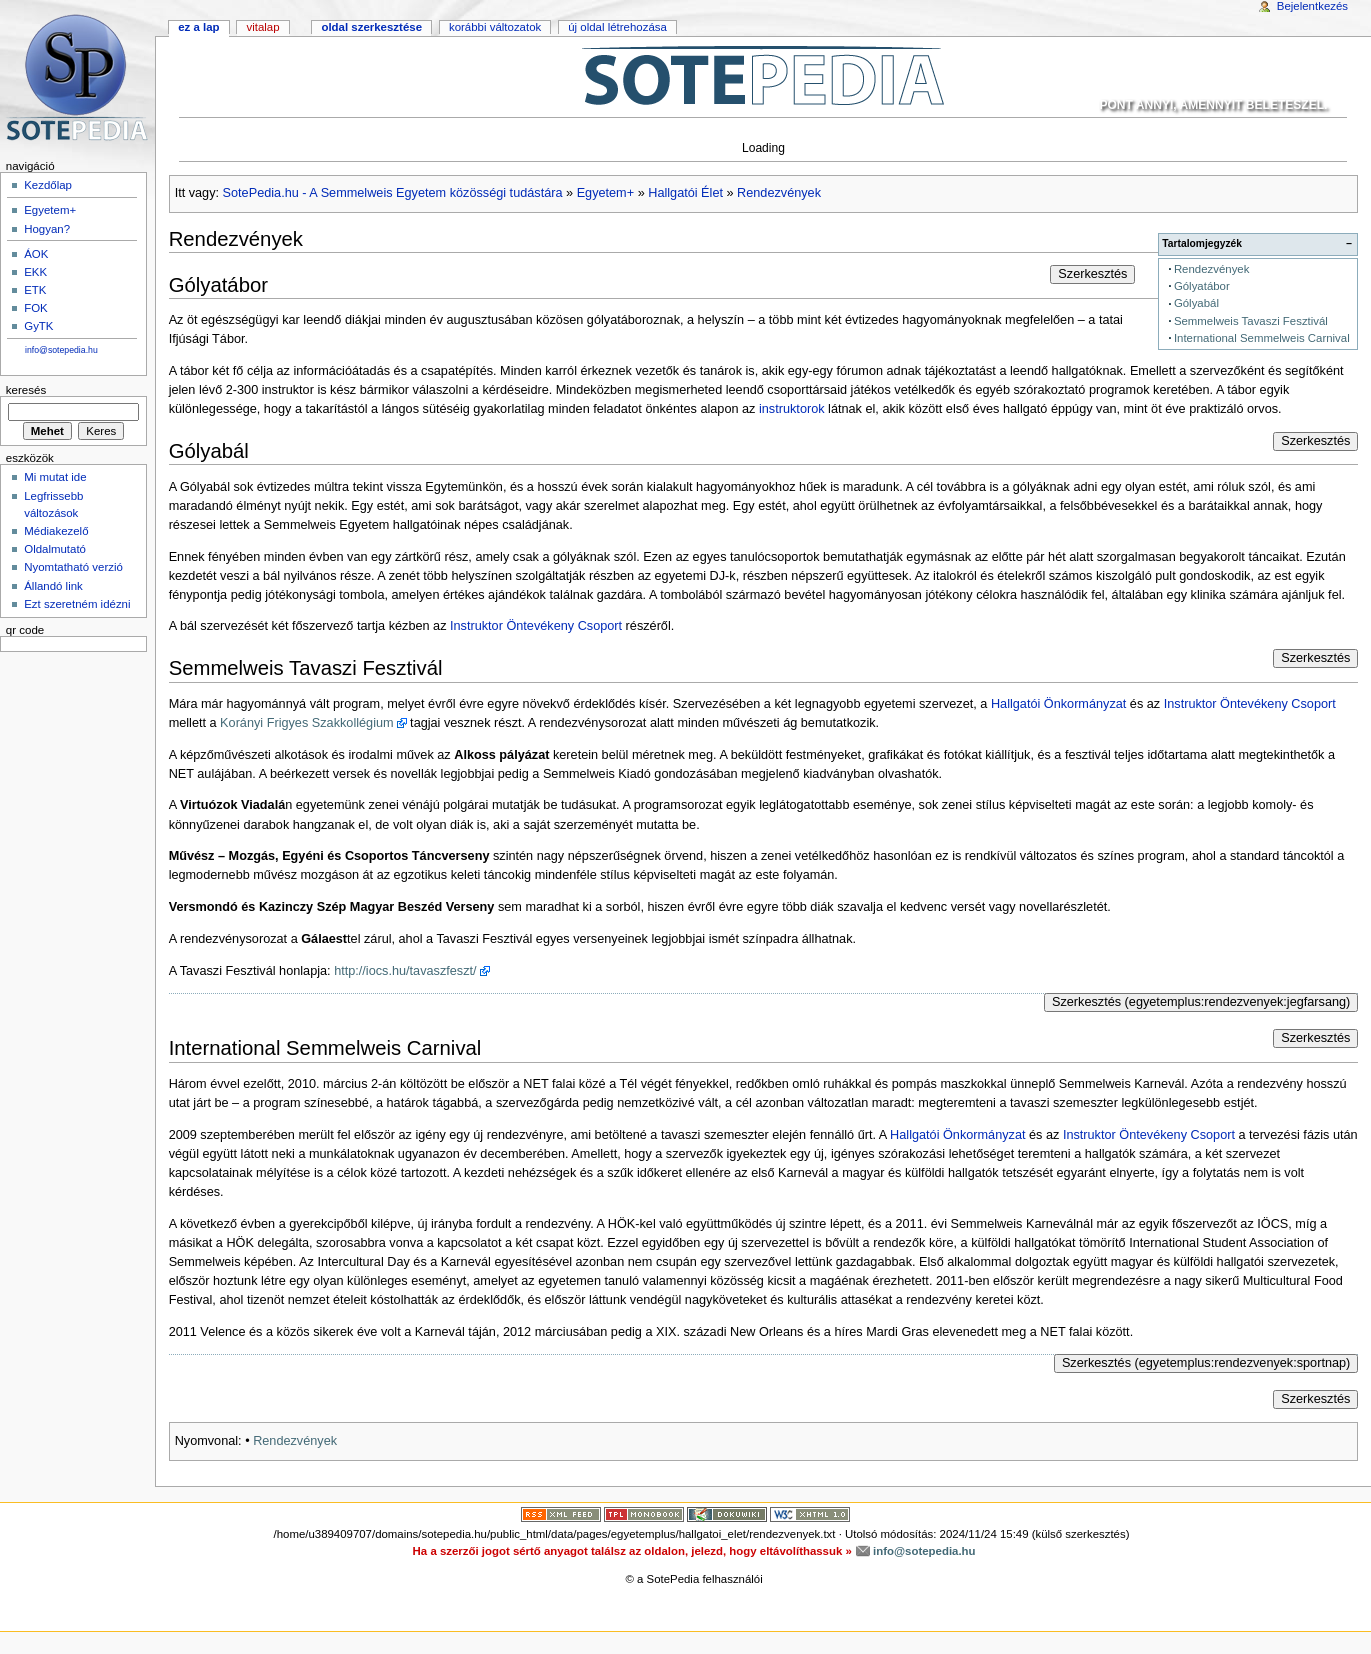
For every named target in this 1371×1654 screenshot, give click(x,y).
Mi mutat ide (55, 477)
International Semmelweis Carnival (1262, 338)
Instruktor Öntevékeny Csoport (536, 626)
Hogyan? (47, 229)
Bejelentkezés (1312, 6)
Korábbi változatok (495, 27)
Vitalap (262, 27)
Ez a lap (198, 27)
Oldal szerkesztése (371, 27)
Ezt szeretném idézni (77, 604)
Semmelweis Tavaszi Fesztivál (1251, 321)
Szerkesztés (1092, 274)
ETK (35, 290)
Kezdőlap (48, 185)
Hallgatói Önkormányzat (1058, 704)
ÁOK (36, 254)
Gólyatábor (1202, 286)
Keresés (26, 390)
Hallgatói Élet (685, 193)
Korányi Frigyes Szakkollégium (306, 723)
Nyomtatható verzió (73, 567)
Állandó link (53, 586)
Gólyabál (1196, 303)
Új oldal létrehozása (617, 27)
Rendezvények (779, 193)
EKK (35, 272)
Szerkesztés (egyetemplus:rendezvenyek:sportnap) (1206, 1363)
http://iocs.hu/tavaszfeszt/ (405, 971)
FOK (36, 308)
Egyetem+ (605, 193)
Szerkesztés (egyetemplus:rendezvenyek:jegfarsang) (1201, 1002)
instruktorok (792, 409)
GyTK (38, 326)
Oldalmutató (55, 549)
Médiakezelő (56, 531)
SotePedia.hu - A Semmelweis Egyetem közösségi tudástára (393, 193)
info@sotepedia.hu (61, 350)
